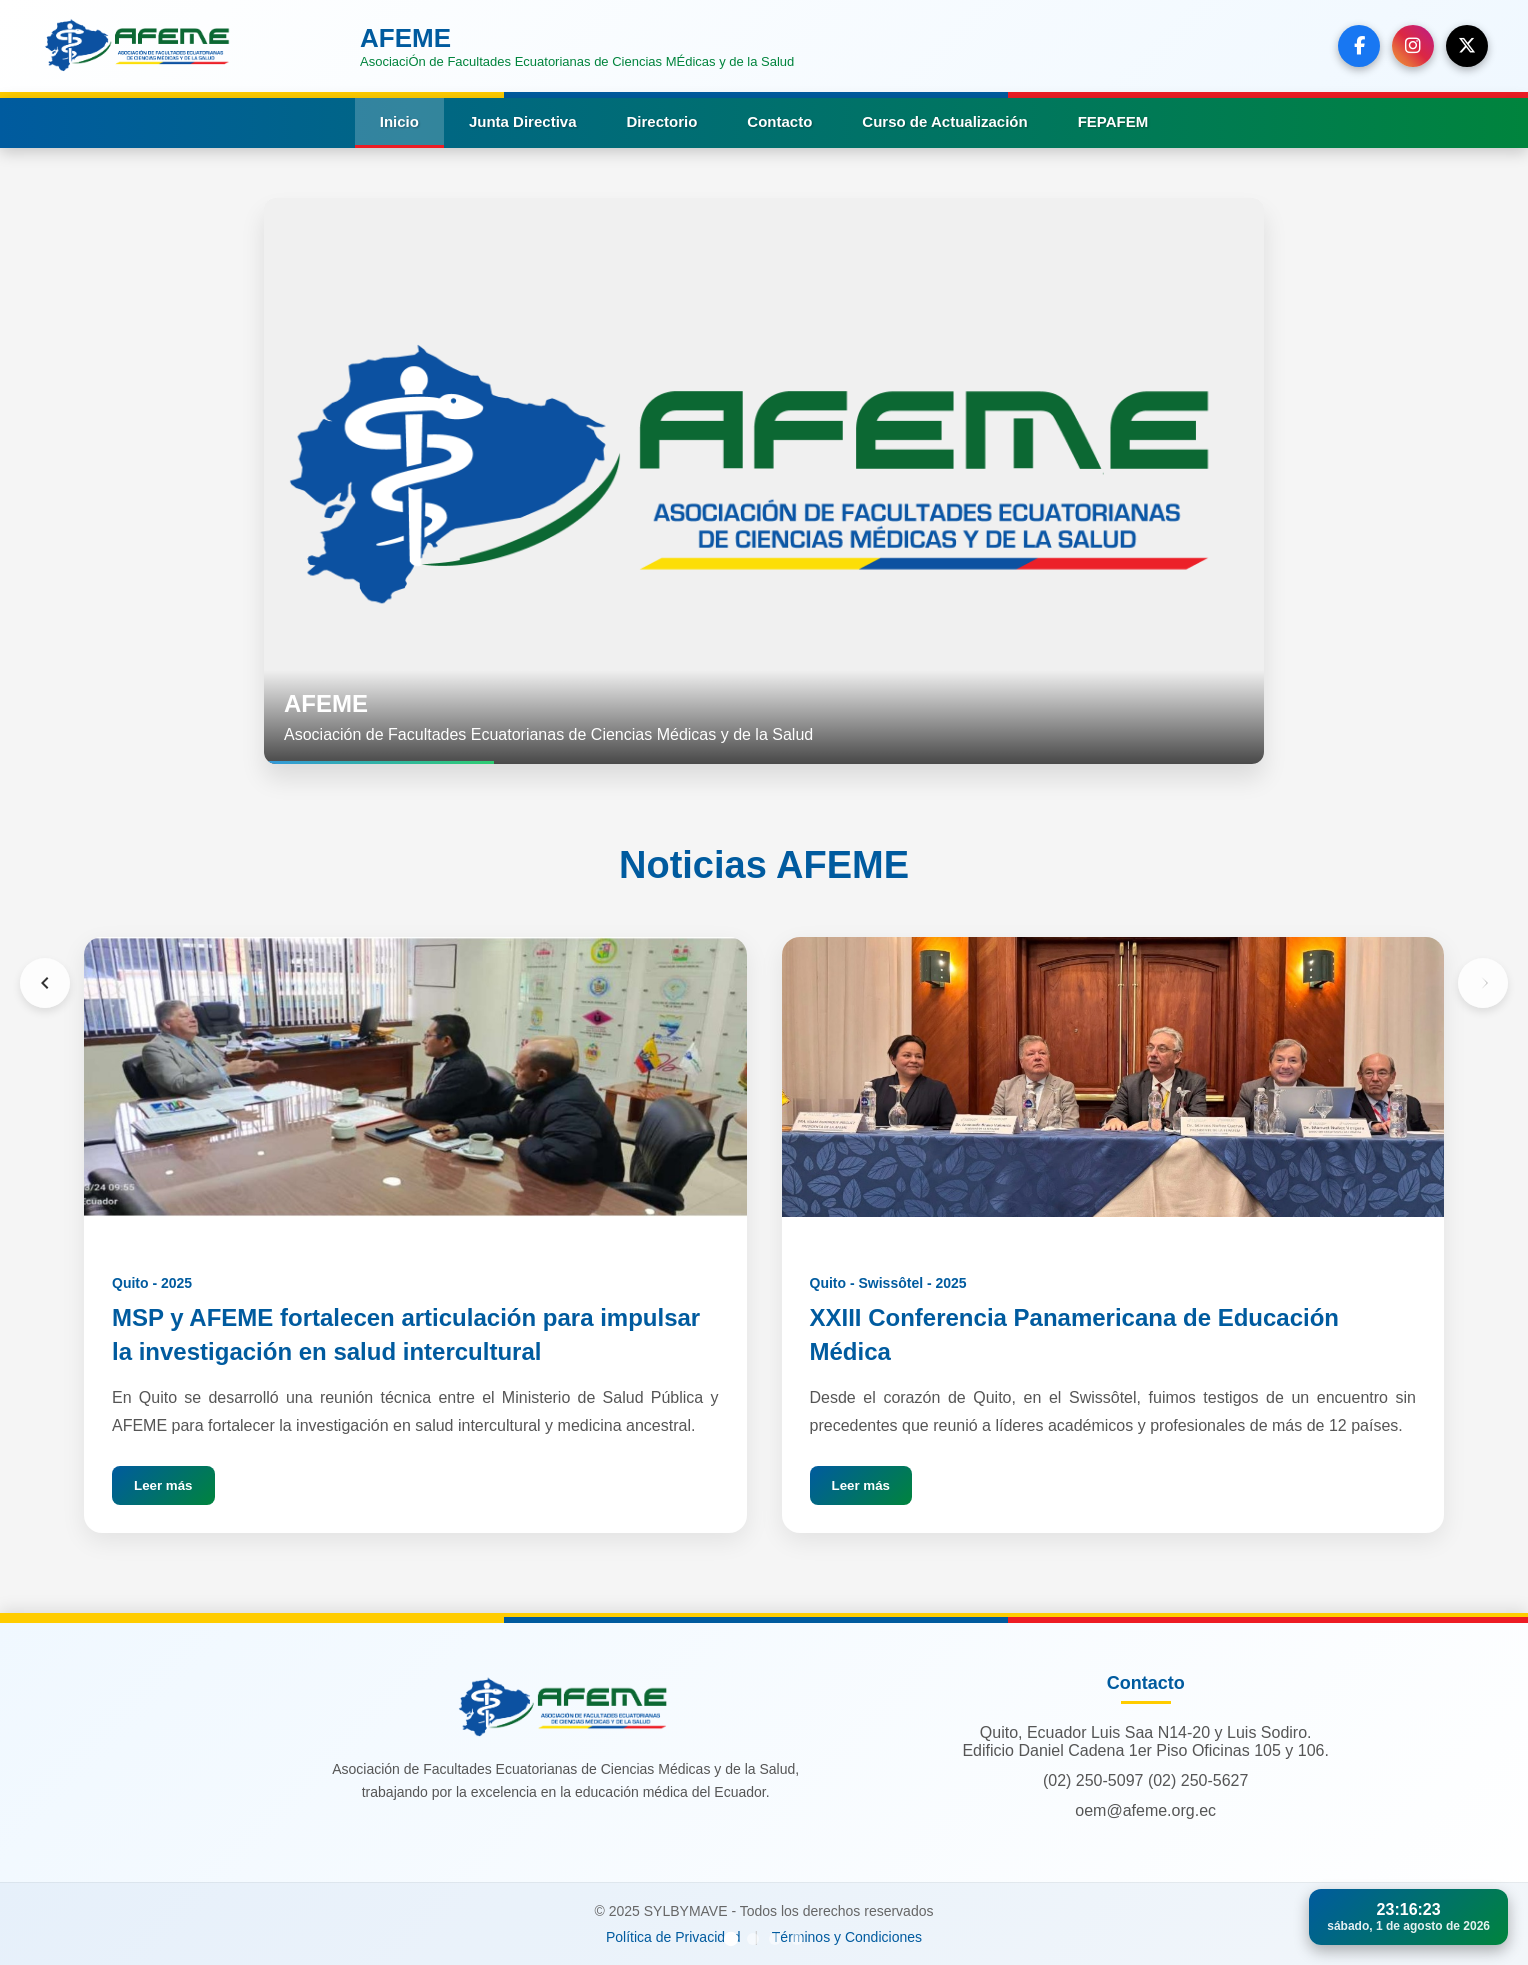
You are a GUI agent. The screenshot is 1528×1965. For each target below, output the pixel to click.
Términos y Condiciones (847, 1937)
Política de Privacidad (673, 1937)
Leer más (163, 1485)
